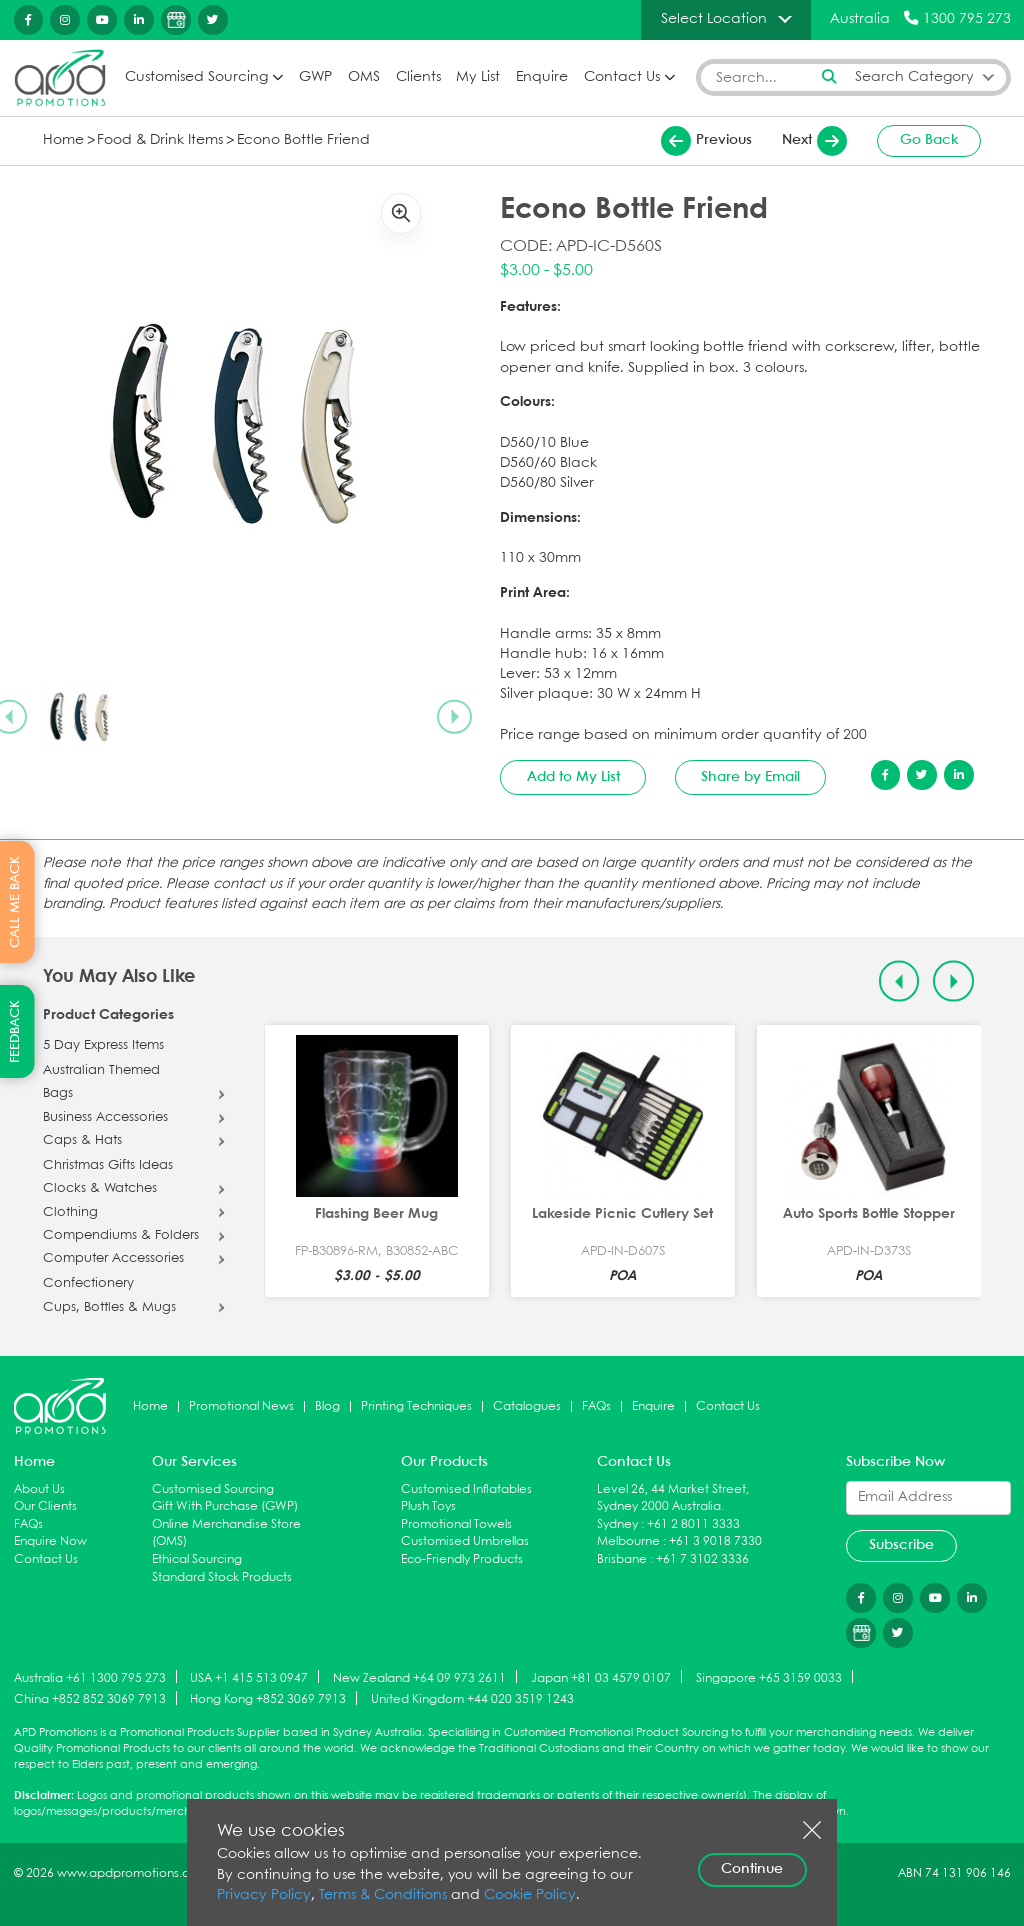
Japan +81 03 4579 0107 (601, 1677)
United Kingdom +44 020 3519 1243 (472, 1699)
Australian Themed (101, 1071)
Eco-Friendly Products (462, 1559)
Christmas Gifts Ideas (108, 1166)
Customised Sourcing (196, 77)
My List (478, 77)
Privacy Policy (264, 1895)
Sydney (617, 1524)
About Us (39, 1489)
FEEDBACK (15, 1031)
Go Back (929, 140)
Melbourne (628, 1541)
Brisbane (622, 1559)
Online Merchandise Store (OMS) (226, 1533)
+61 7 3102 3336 (702, 1559)
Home (63, 140)
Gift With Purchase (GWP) (225, 1506)
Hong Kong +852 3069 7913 (268, 1699)
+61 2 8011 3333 (693, 1524)
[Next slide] (454, 717)
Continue (752, 1869)
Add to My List (573, 777)
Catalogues (527, 1406)
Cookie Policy (530, 1895)
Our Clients (45, 1506)
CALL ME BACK (15, 902)
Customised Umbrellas (465, 1541)
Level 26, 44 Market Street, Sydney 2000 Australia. (673, 1498)
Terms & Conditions (383, 1895)
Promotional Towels (456, 1524)
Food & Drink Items (160, 140)
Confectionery (88, 1284)
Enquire (542, 77)
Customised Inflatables (466, 1489)
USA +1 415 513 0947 (249, 1677)
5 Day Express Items (103, 1046)
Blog (327, 1406)
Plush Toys (428, 1506)
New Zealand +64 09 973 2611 (419, 1677)
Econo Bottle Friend (303, 140)
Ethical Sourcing (197, 1559)
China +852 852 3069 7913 (90, 1699)
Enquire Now (50, 1541)
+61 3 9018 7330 (715, 1541)
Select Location (714, 19)
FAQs (596, 1406)
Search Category (914, 77)
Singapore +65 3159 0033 (769, 1677)
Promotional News (241, 1406)
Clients (418, 77)
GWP (315, 77)
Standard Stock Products (222, 1577)
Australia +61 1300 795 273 (90, 1677)
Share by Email (750, 777)
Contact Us (622, 77)
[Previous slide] (899, 981)
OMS (364, 77)
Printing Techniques (416, 1406)
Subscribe (901, 1545)
